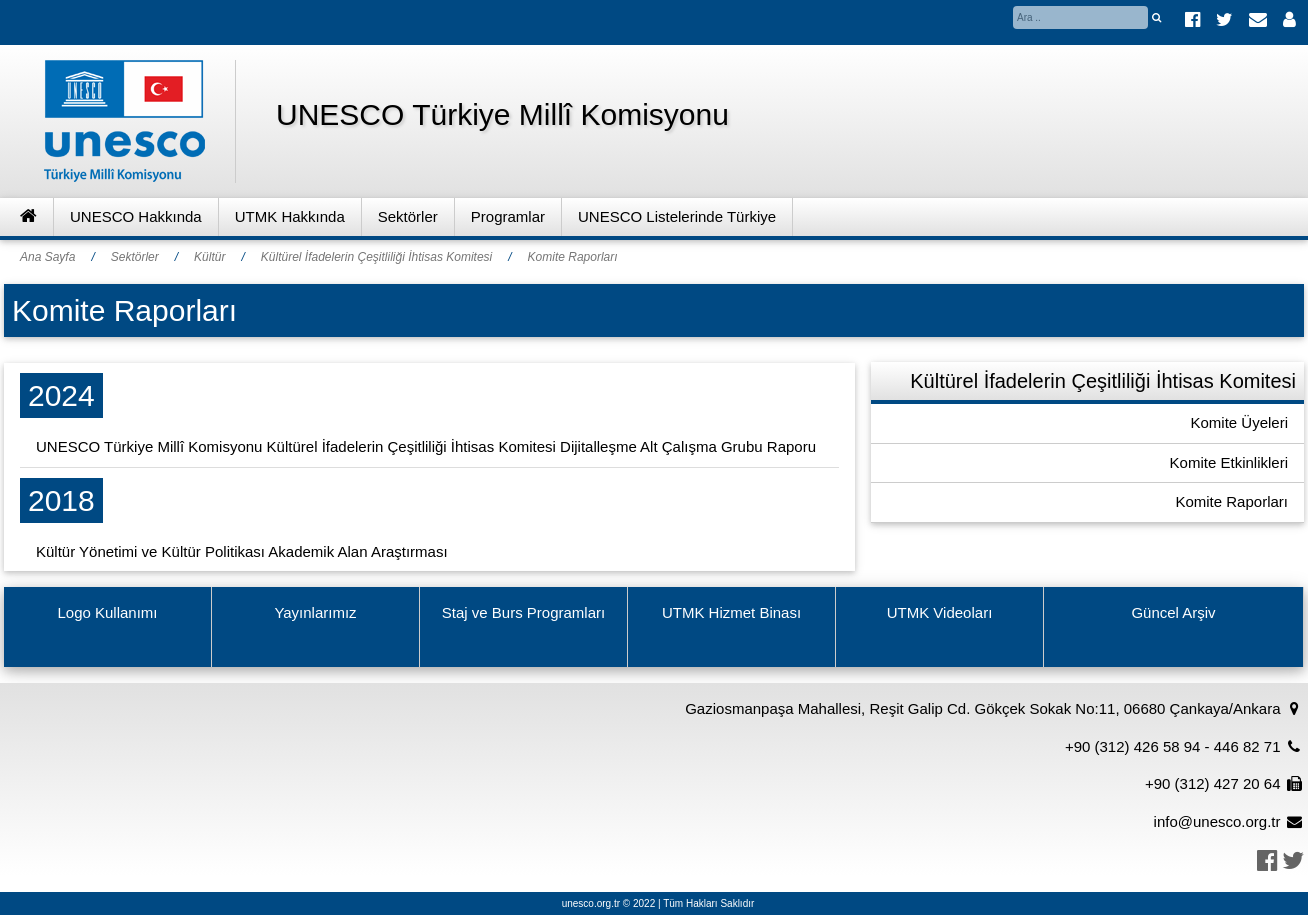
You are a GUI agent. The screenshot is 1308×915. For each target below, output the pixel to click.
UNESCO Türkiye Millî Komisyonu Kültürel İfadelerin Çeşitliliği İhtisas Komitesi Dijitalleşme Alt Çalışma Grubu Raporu (426, 446)
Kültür (209, 257)
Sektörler (408, 216)
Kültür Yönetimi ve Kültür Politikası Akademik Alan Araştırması (242, 551)
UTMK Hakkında (290, 216)
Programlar (508, 216)
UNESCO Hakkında (136, 216)
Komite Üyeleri (1239, 422)
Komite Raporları (573, 257)
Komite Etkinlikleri (1229, 462)
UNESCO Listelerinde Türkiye (677, 216)
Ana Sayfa (47, 257)
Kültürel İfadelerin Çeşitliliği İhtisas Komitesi (376, 257)
